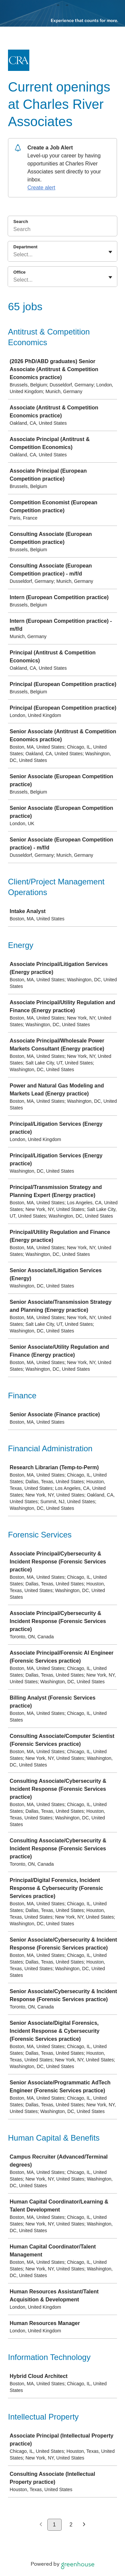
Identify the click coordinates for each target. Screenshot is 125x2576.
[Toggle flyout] (110, 252)
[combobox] (14, 254)
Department (25, 246)
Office (19, 272)
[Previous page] (41, 2524)
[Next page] (84, 2524)
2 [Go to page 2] (71, 2524)
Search (20, 221)
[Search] (62, 230)
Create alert (41, 187)
